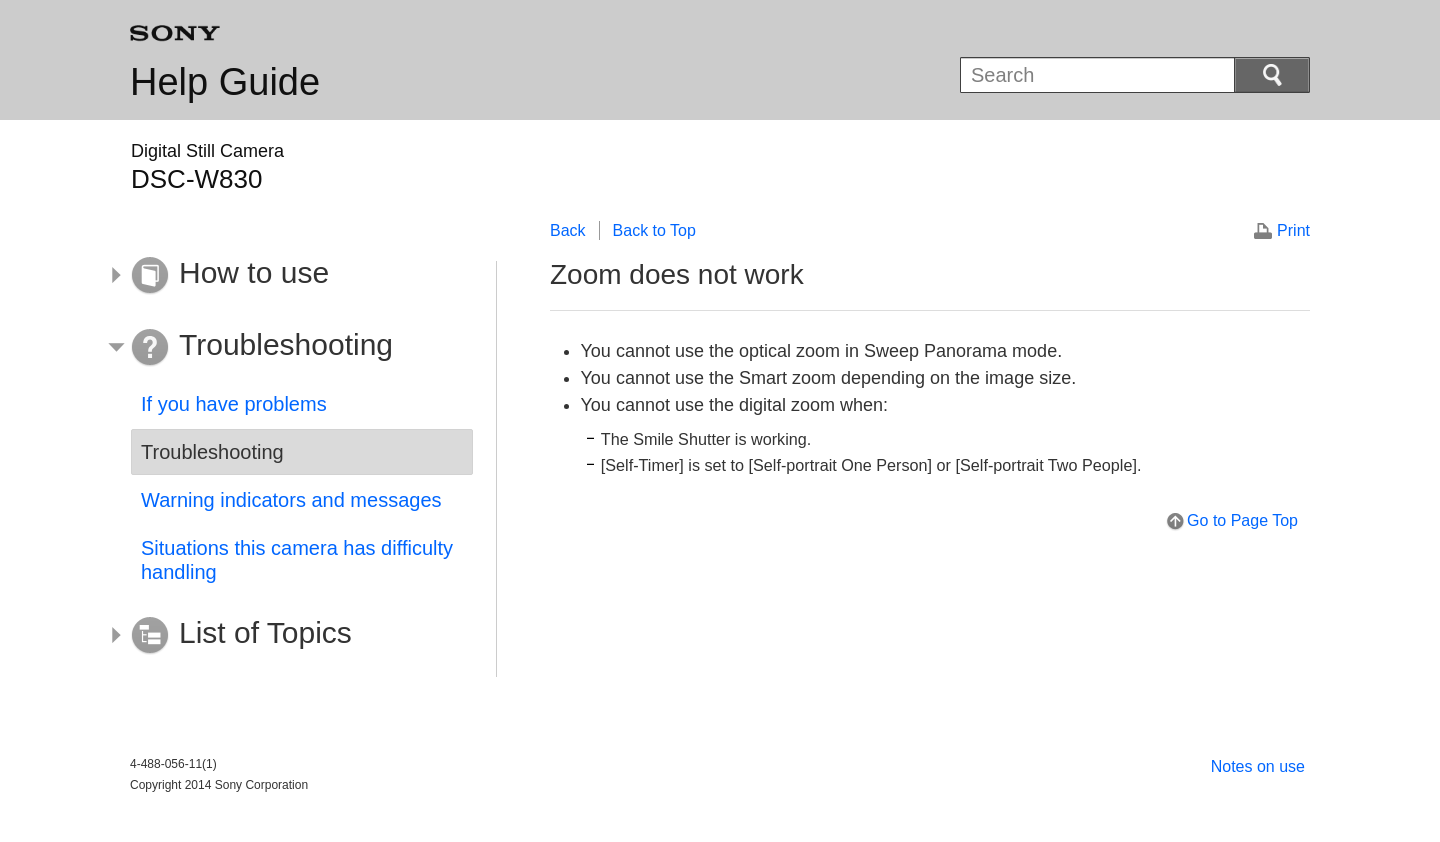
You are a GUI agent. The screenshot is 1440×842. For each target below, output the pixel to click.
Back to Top (654, 230)
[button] (287, 276)
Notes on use (1258, 766)
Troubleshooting (212, 452)
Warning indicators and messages (291, 500)
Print (1293, 230)
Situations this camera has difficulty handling (297, 560)
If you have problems (234, 404)
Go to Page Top (1242, 520)
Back (568, 230)
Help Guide (225, 82)
